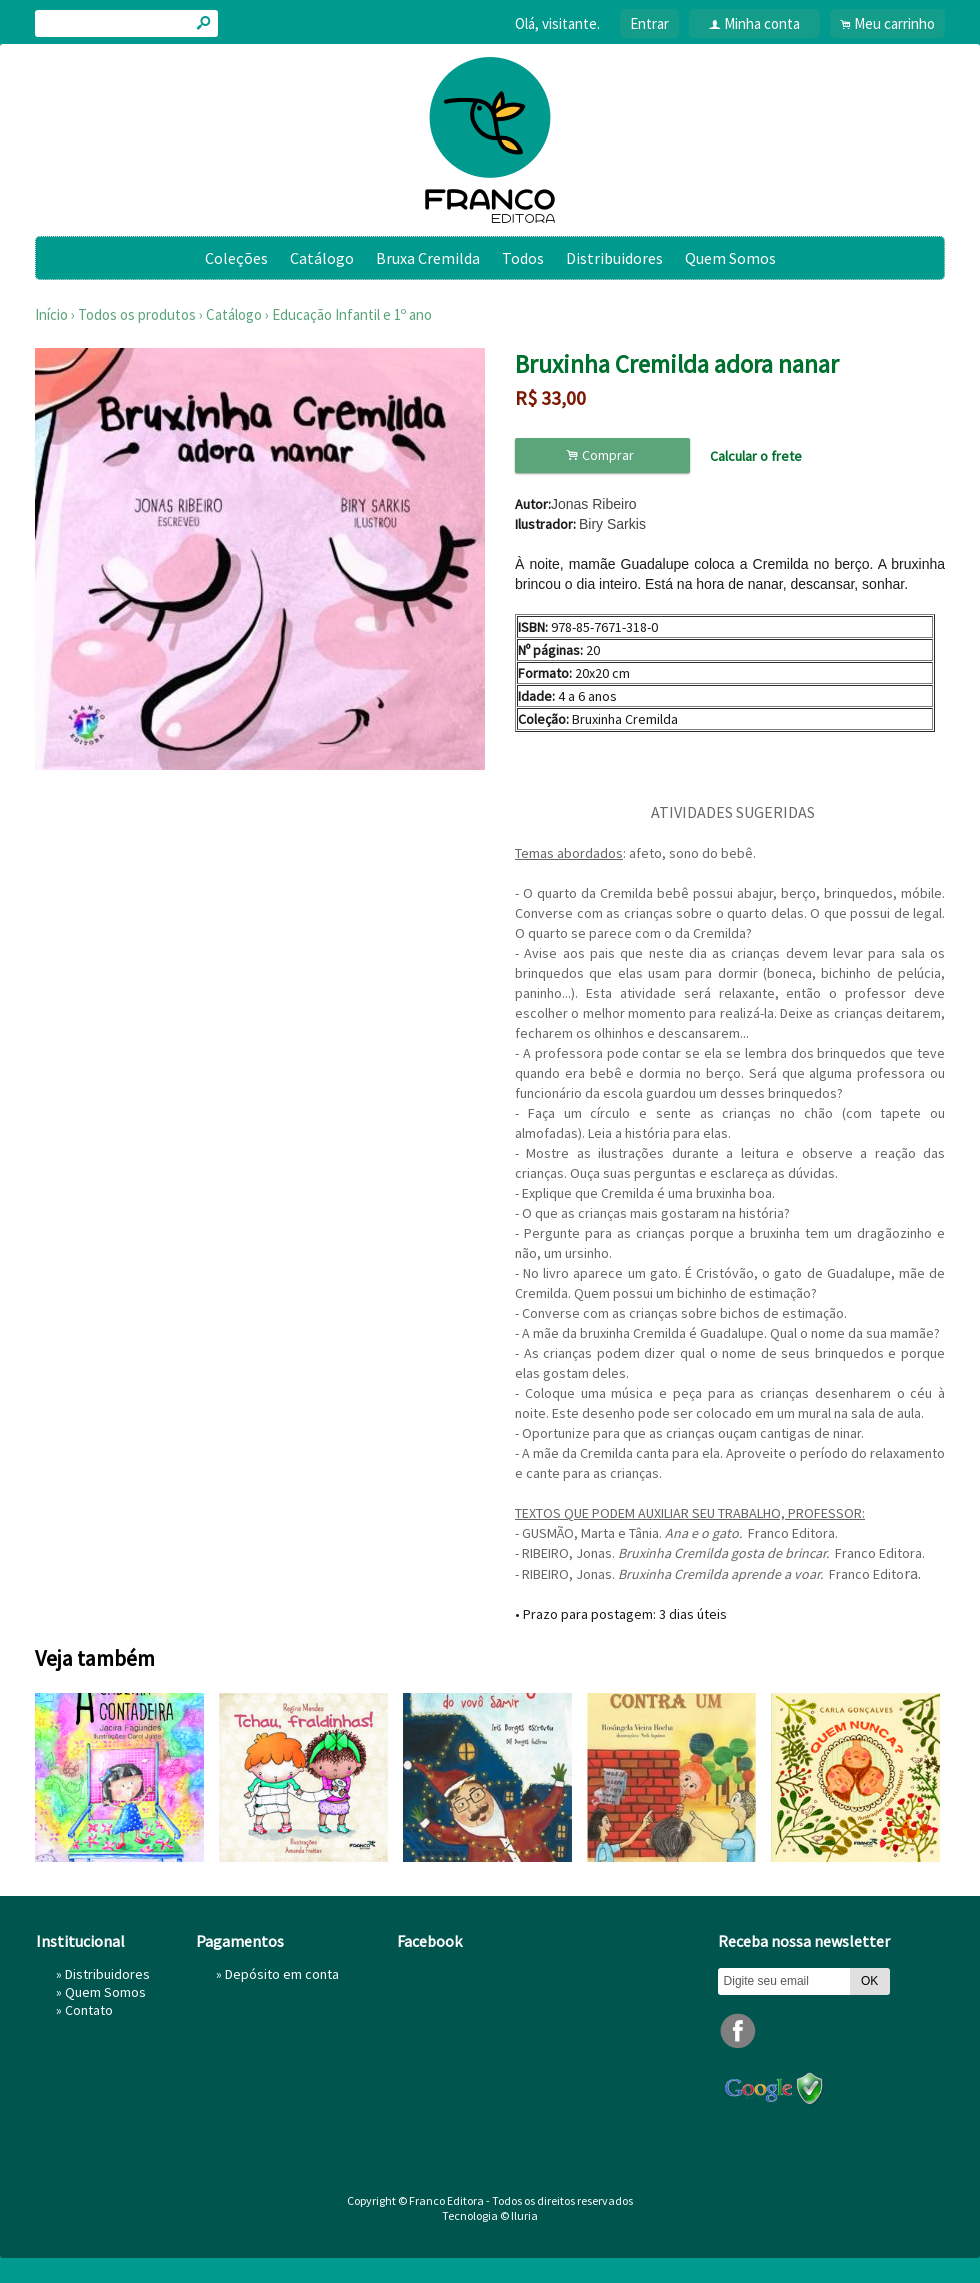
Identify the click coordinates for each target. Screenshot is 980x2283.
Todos (523, 258)
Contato (89, 2010)
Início (51, 314)
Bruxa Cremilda (428, 258)
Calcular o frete (756, 456)
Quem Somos (730, 258)
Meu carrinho (894, 23)
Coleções (236, 258)
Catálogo (322, 258)
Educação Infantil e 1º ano (352, 314)
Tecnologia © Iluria (490, 2215)
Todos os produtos (137, 314)
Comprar (603, 455)
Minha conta (762, 23)
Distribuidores (614, 258)
